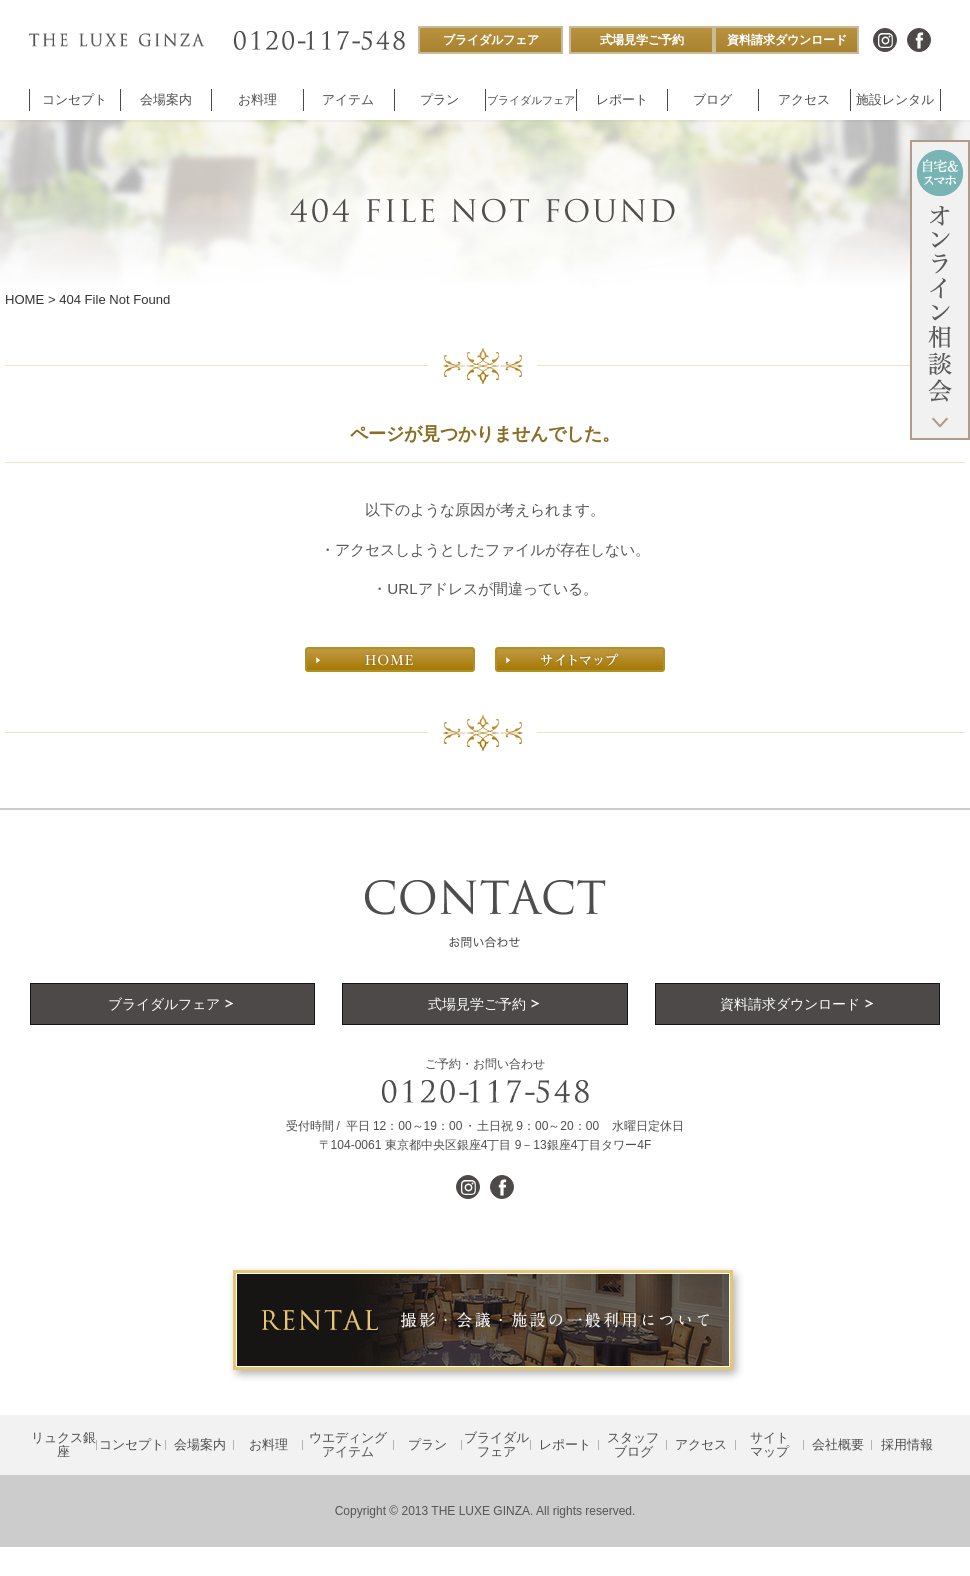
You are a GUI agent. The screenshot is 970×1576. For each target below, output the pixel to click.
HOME (24, 299)
